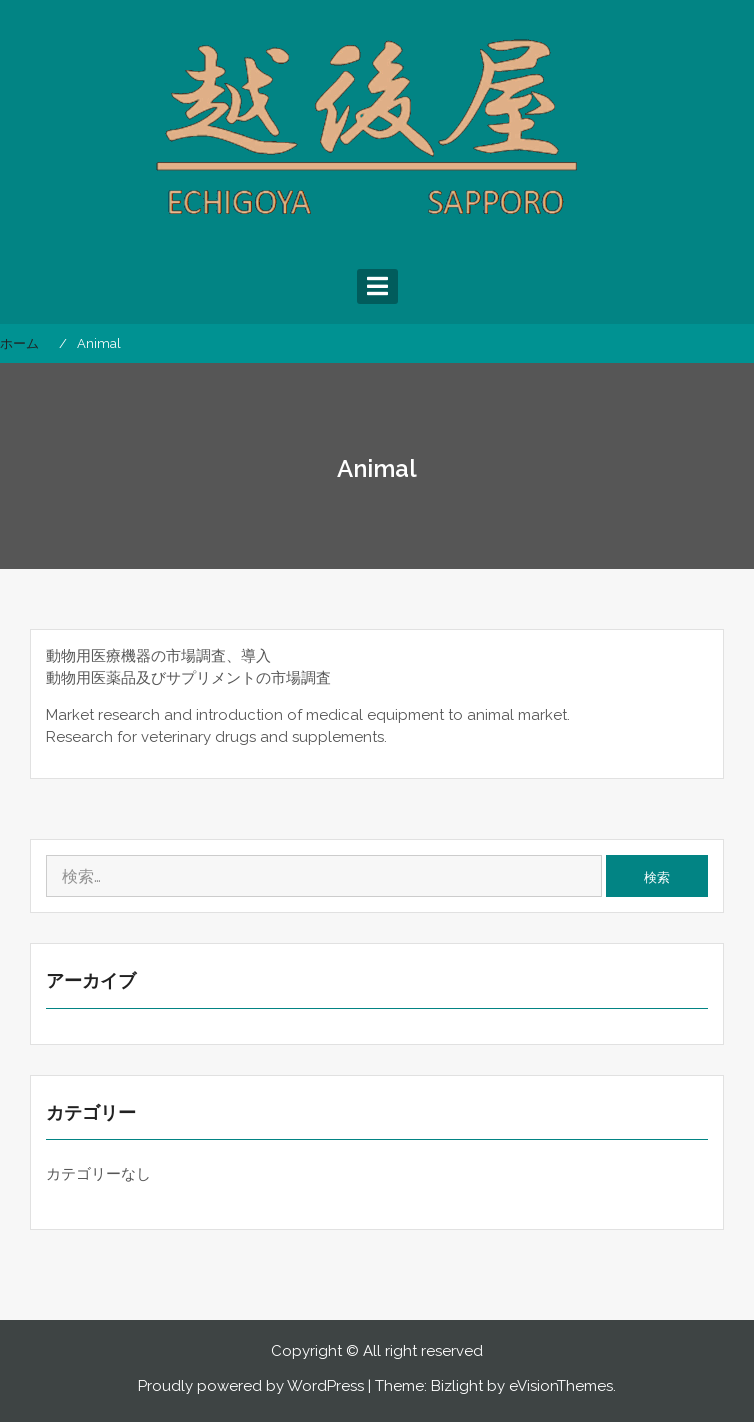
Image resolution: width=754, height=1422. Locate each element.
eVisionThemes (561, 1386)
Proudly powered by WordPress (251, 1386)
